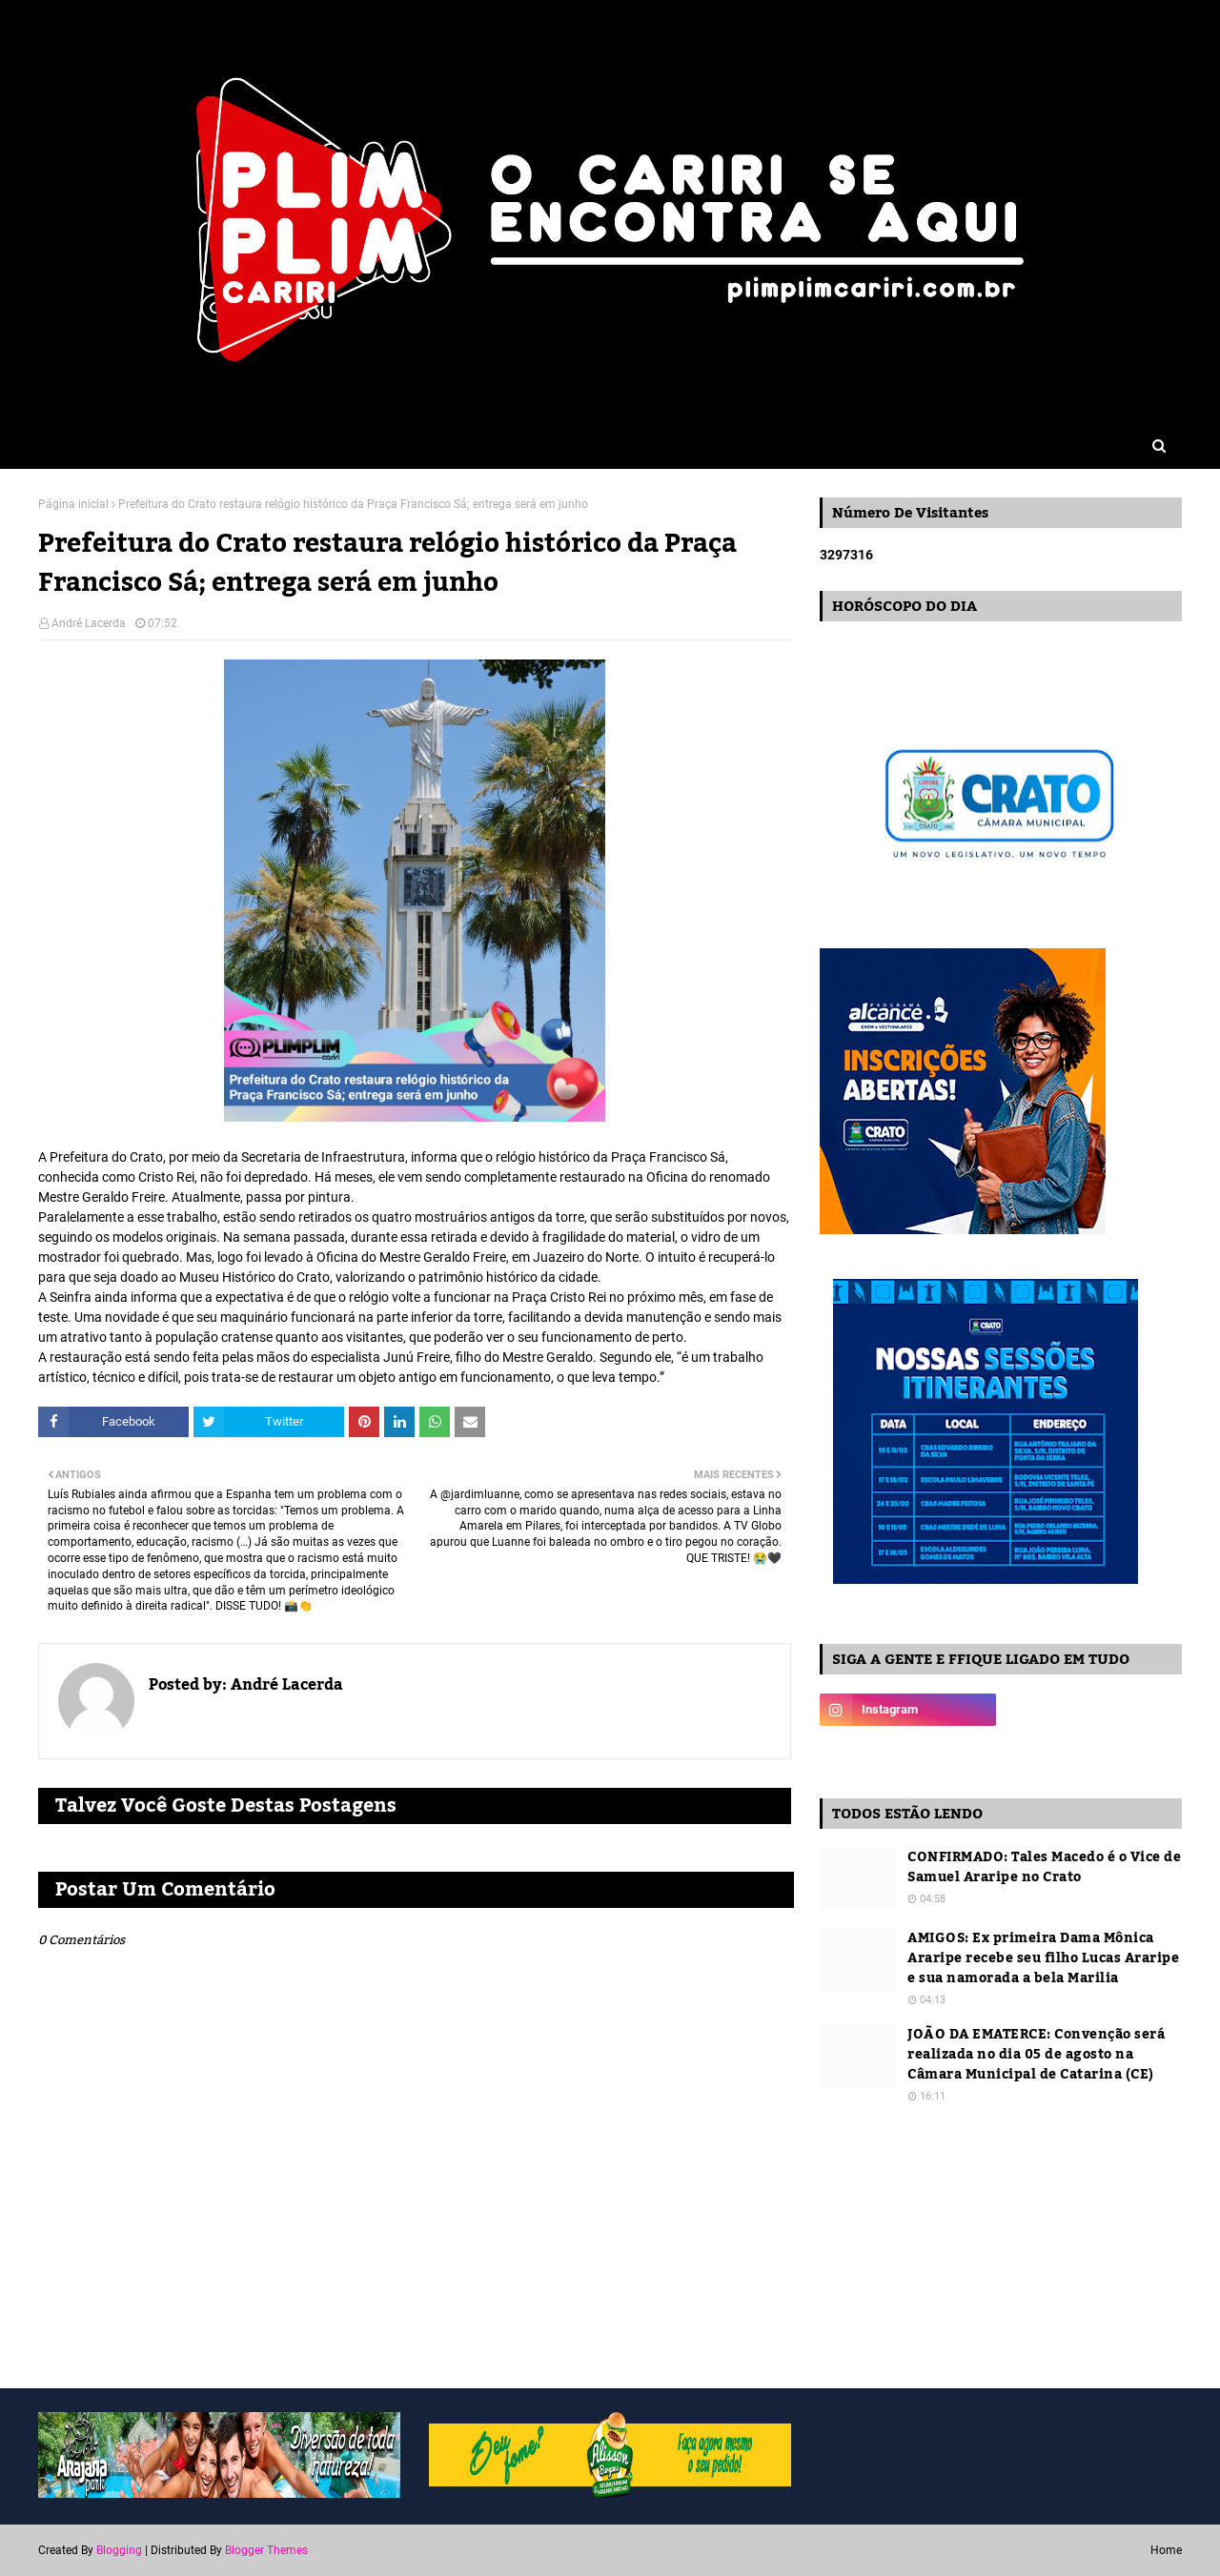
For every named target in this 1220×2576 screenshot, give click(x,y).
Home (1166, 2550)
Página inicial (73, 504)
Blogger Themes (266, 2550)
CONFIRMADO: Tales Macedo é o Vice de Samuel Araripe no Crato (1044, 1868)
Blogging (119, 2550)
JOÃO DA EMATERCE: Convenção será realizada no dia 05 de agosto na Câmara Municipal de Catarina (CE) (1036, 2055)
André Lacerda (88, 623)
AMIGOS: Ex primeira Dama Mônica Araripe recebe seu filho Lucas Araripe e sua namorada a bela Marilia (1043, 1959)
